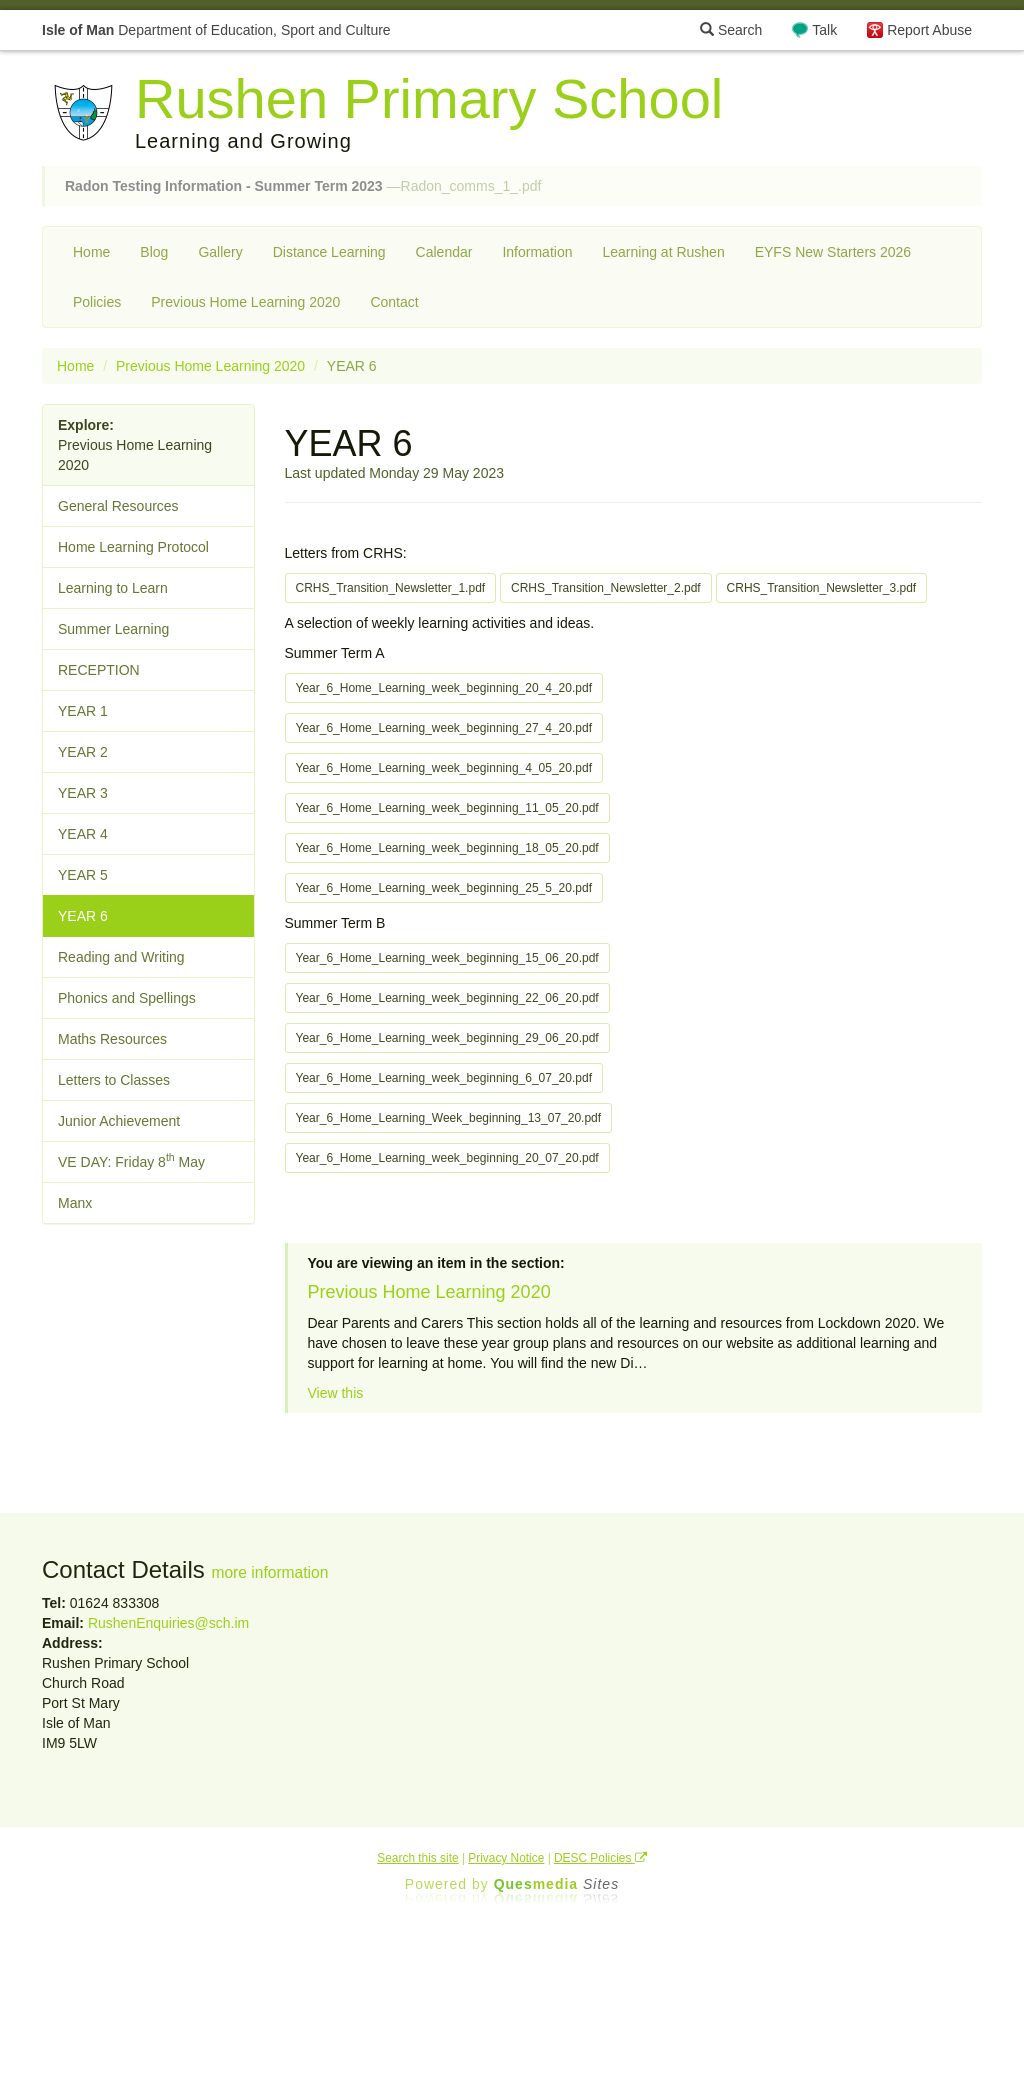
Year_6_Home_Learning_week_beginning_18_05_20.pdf (447, 848)
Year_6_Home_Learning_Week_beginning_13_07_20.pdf (449, 1118)
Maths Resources (112, 1039)
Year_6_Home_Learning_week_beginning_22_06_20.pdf (447, 998)
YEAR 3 (83, 793)
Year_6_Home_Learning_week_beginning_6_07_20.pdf (444, 1078)
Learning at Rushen (663, 252)
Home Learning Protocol (133, 547)
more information (269, 1572)
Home (91, 252)
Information (537, 252)
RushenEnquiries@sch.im (168, 1623)
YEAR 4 (83, 834)
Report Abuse (929, 30)
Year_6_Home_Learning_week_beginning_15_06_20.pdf (447, 958)
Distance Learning (329, 252)
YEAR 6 (83, 916)
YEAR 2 (83, 752)
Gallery (220, 252)
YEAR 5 (83, 875)
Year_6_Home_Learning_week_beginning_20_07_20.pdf (447, 1158)
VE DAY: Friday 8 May (131, 1160)
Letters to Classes (114, 1080)
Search (731, 30)
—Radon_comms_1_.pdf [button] (303, 186)
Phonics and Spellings (127, 998)
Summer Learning (113, 629)
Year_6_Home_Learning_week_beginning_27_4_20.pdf (444, 728)
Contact (394, 302)
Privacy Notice (506, 1858)
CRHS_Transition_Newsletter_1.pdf (391, 588)
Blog (154, 252)
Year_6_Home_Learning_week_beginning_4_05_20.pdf (444, 768)
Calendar (444, 252)
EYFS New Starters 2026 (833, 252)
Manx (75, 1203)
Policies (97, 302)
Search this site (417, 1858)
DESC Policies (600, 1858)
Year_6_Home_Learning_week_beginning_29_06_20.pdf (447, 1038)
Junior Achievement (119, 1121)
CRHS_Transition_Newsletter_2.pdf (606, 588)
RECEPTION (99, 670)
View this (336, 1393)
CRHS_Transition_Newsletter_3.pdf (822, 588)
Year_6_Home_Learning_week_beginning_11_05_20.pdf (447, 808)
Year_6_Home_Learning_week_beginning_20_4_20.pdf (444, 688)
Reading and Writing (121, 957)
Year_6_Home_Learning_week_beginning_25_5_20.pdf (444, 888)
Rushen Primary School (429, 98)
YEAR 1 (83, 711)
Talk (824, 30)
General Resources (118, 506)
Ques (557, 1884)
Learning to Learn (113, 588)
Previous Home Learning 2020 (245, 302)
